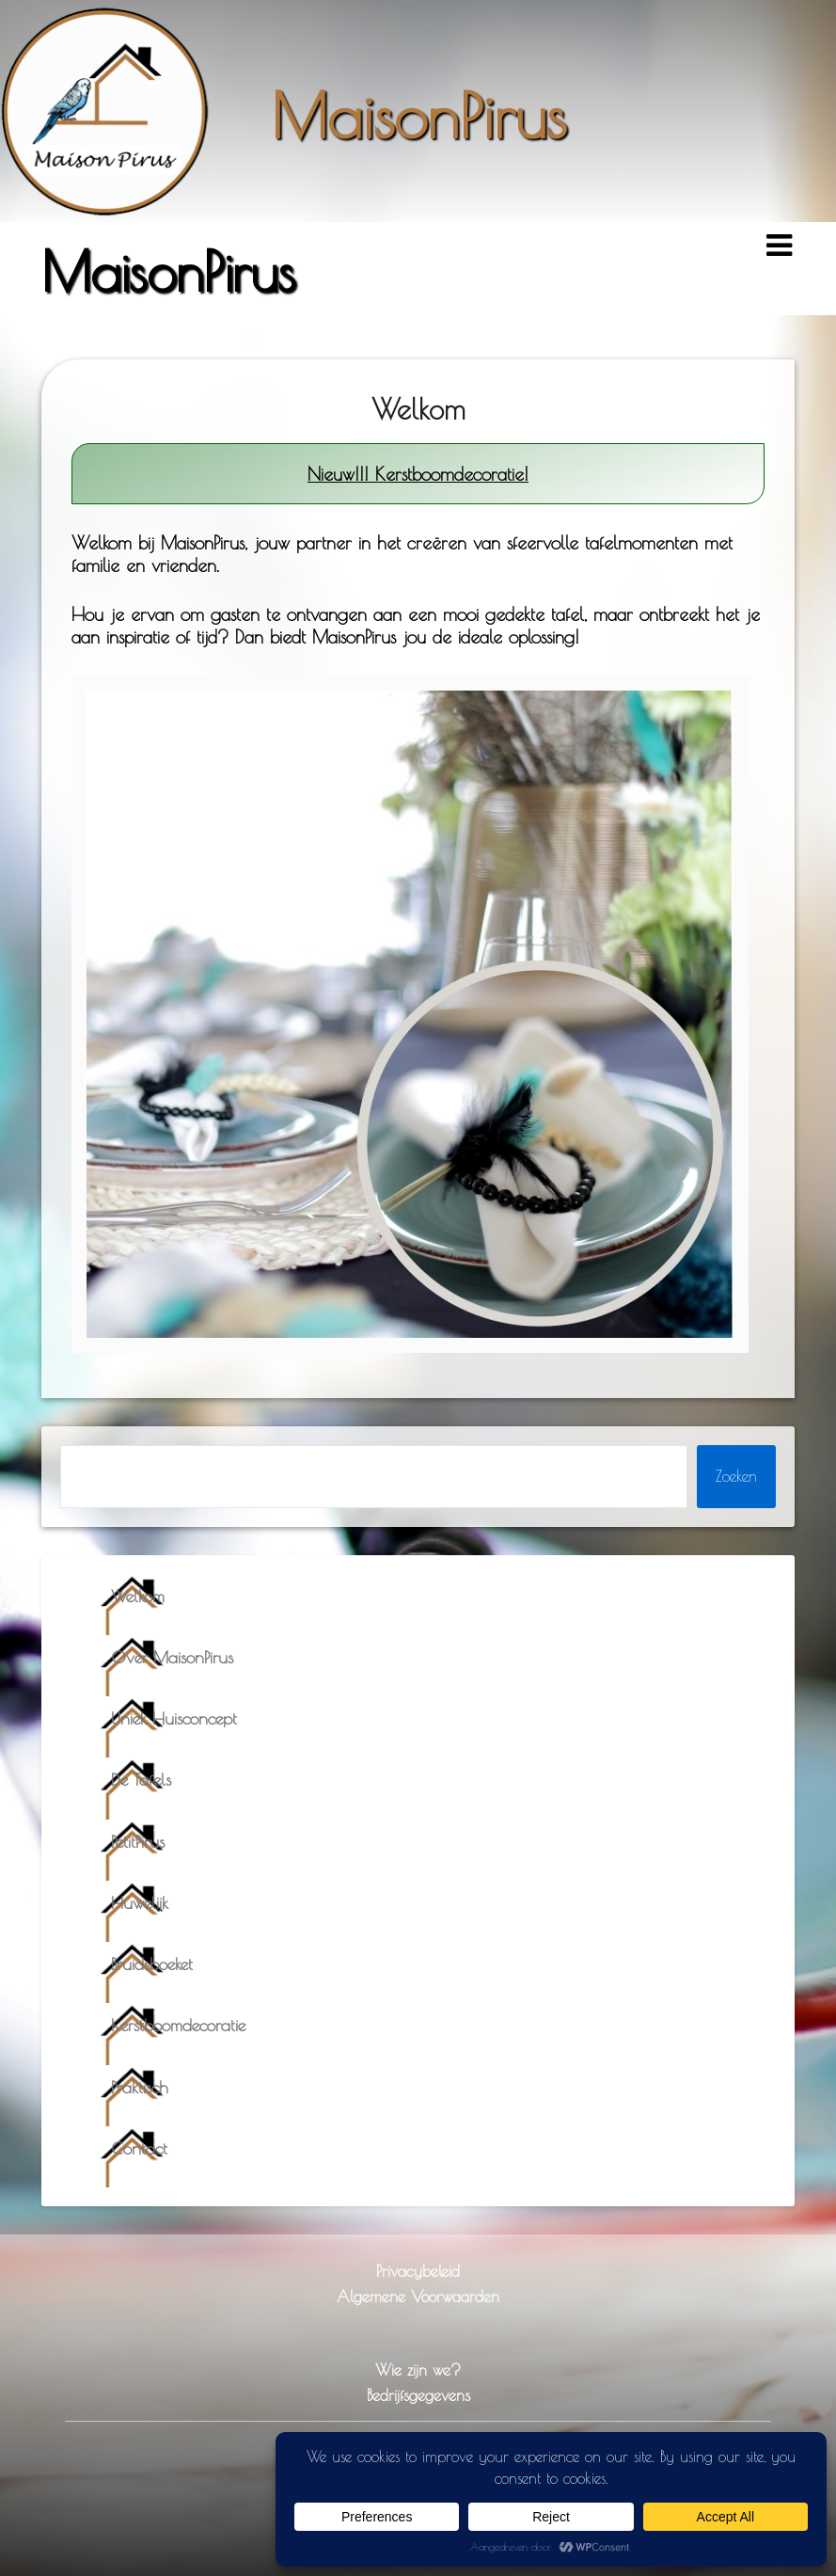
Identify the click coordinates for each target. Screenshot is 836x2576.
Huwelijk (139, 1903)
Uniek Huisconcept (174, 1718)
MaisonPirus (418, 115)
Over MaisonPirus (172, 1657)
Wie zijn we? (418, 2369)
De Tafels (141, 1779)
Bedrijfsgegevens (418, 2395)
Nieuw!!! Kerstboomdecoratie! (418, 474)
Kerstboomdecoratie (178, 2025)
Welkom (138, 1596)
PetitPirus (138, 1842)
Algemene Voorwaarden (418, 2296)
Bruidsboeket (152, 1964)
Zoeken (736, 1476)
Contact (139, 2148)
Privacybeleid (418, 2271)
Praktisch (139, 2087)
